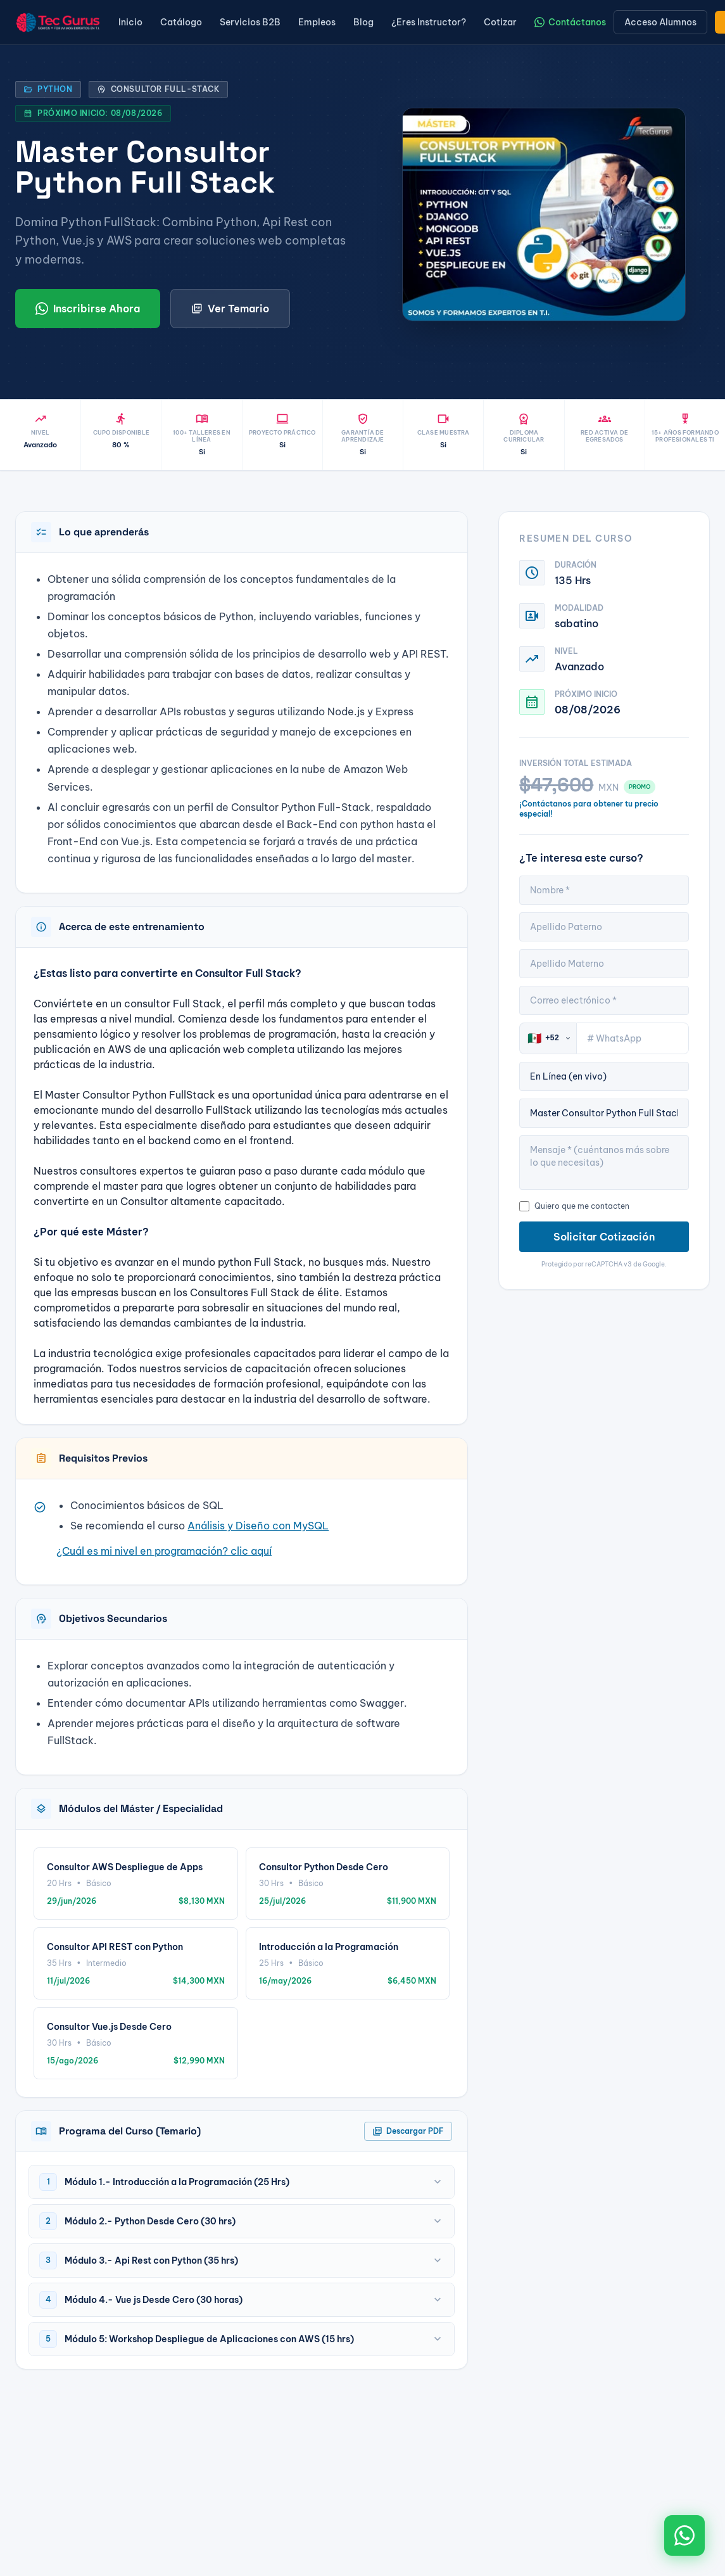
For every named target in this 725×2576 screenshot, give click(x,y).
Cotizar (500, 22)
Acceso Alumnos (660, 22)
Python (48, 89)
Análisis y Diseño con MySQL (258, 1525)
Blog (363, 22)
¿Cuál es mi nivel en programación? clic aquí (164, 1551)
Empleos (317, 22)
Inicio (130, 22)
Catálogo (181, 22)
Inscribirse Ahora (87, 308)
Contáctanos (570, 22)
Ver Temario (230, 308)
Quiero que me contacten (574, 1206)
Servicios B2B (250, 22)
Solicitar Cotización (604, 1236)
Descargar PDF (408, 2131)
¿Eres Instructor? (428, 22)
